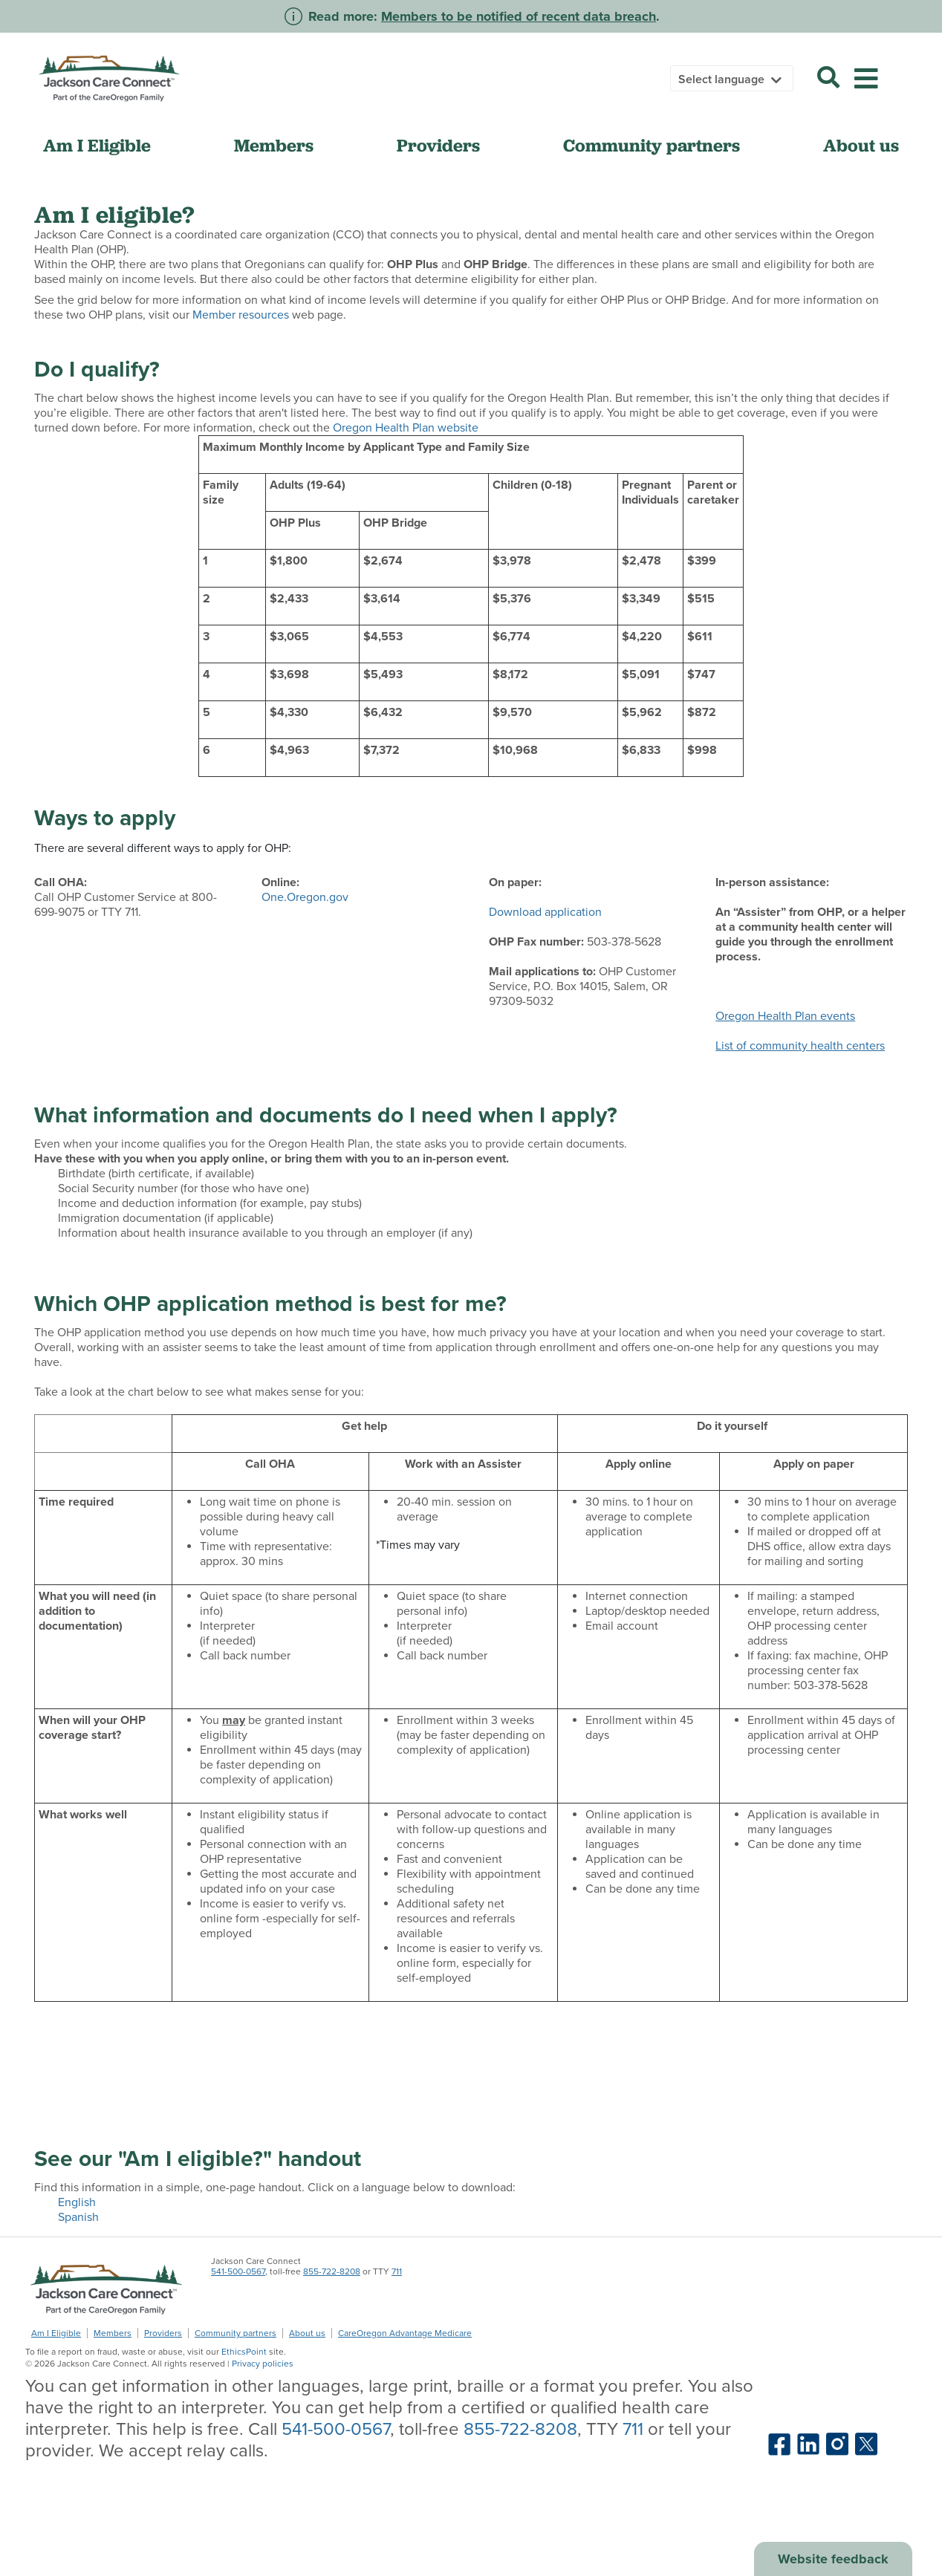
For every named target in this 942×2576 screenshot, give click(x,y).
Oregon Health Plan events (785, 1016)
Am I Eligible (97, 145)
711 (397, 2271)
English (77, 2202)
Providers (438, 145)
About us (861, 145)
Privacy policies (262, 2363)
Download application (545, 912)
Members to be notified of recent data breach (518, 16)
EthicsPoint (244, 2351)
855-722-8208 (331, 2271)
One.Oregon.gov (305, 897)
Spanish (78, 2217)
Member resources (240, 315)
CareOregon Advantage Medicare (405, 2333)
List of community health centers (800, 1045)
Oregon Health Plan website (405, 427)
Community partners (651, 145)
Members (274, 145)
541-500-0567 (238, 2271)
